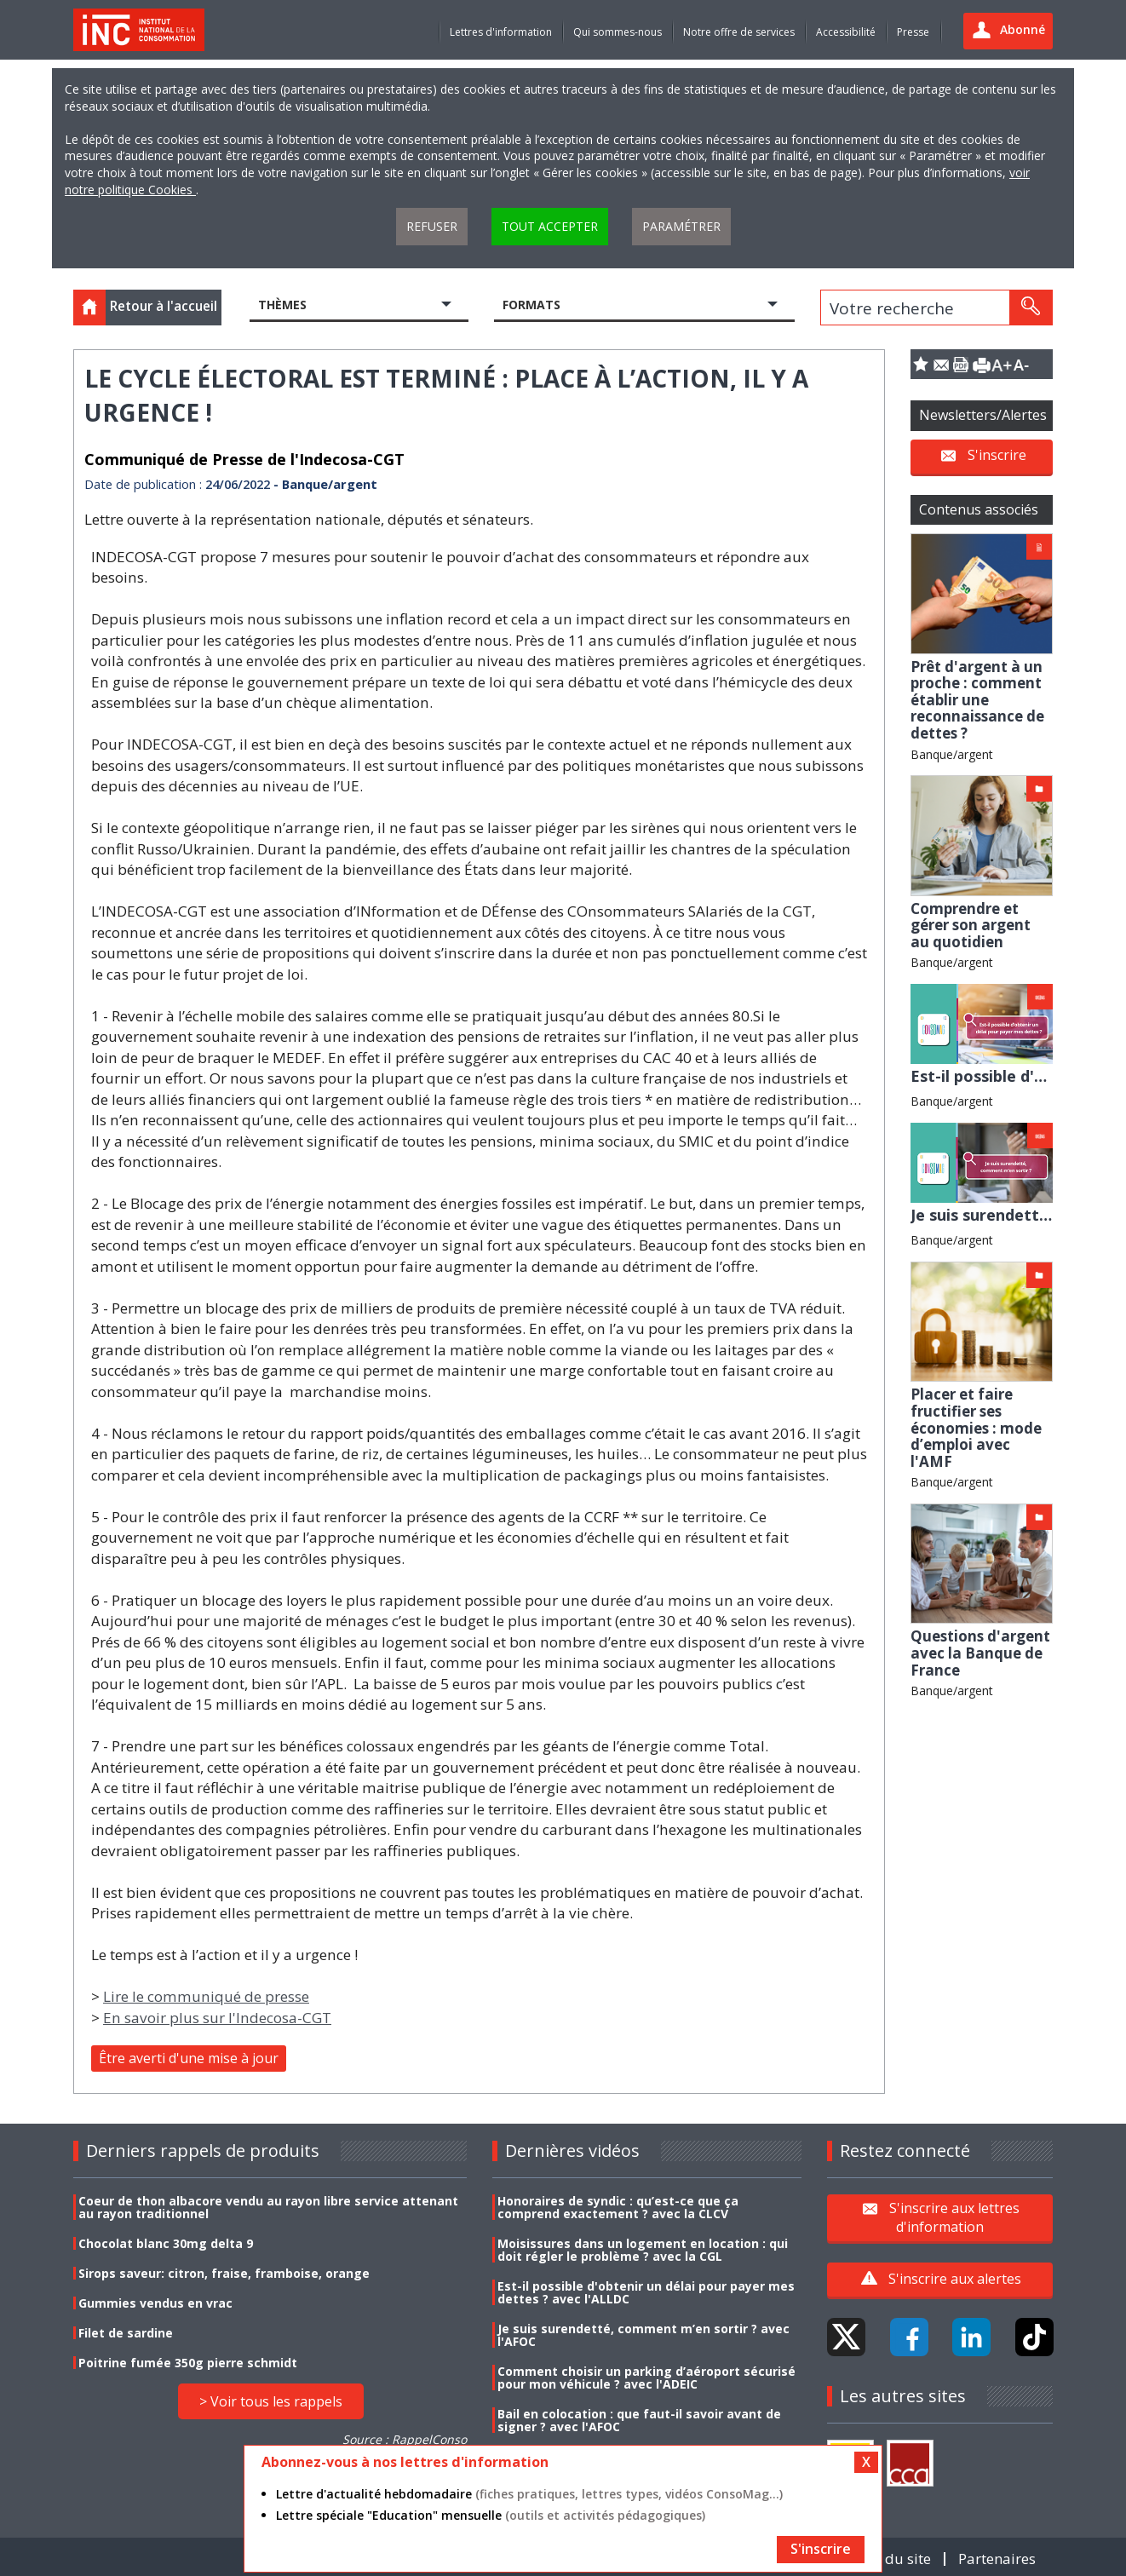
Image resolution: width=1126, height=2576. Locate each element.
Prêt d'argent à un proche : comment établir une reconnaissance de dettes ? (977, 700)
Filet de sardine (125, 2333)
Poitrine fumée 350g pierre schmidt (187, 2363)
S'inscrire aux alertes (954, 2278)
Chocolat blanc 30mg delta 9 (165, 2243)
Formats (531, 304)
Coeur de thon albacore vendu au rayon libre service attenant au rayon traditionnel (268, 2207)
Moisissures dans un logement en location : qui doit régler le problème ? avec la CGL (642, 2249)
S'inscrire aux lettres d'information (954, 2217)
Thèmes (282, 304)
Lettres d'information (501, 32)
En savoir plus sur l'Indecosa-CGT (217, 2017)
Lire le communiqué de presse (206, 1996)
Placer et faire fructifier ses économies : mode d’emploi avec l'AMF (976, 1427)
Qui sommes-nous (617, 32)
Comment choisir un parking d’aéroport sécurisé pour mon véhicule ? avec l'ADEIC (646, 2377)
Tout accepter (550, 226)
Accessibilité (846, 32)
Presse (913, 32)
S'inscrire (997, 455)
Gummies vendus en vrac (155, 2303)
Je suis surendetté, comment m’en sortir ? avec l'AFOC (643, 2334)
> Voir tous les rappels (270, 2401)
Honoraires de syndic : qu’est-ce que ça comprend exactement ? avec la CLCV (617, 2207)
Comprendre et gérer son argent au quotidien (971, 925)
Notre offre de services (739, 32)
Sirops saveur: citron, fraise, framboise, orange (224, 2273)
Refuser (431, 226)
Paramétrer (681, 226)
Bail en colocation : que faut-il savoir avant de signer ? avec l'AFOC (639, 2420)
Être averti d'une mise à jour (189, 2058)
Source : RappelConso (404, 2439)
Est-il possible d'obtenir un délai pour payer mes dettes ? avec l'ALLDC (646, 2292)
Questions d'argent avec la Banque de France (980, 1652)
